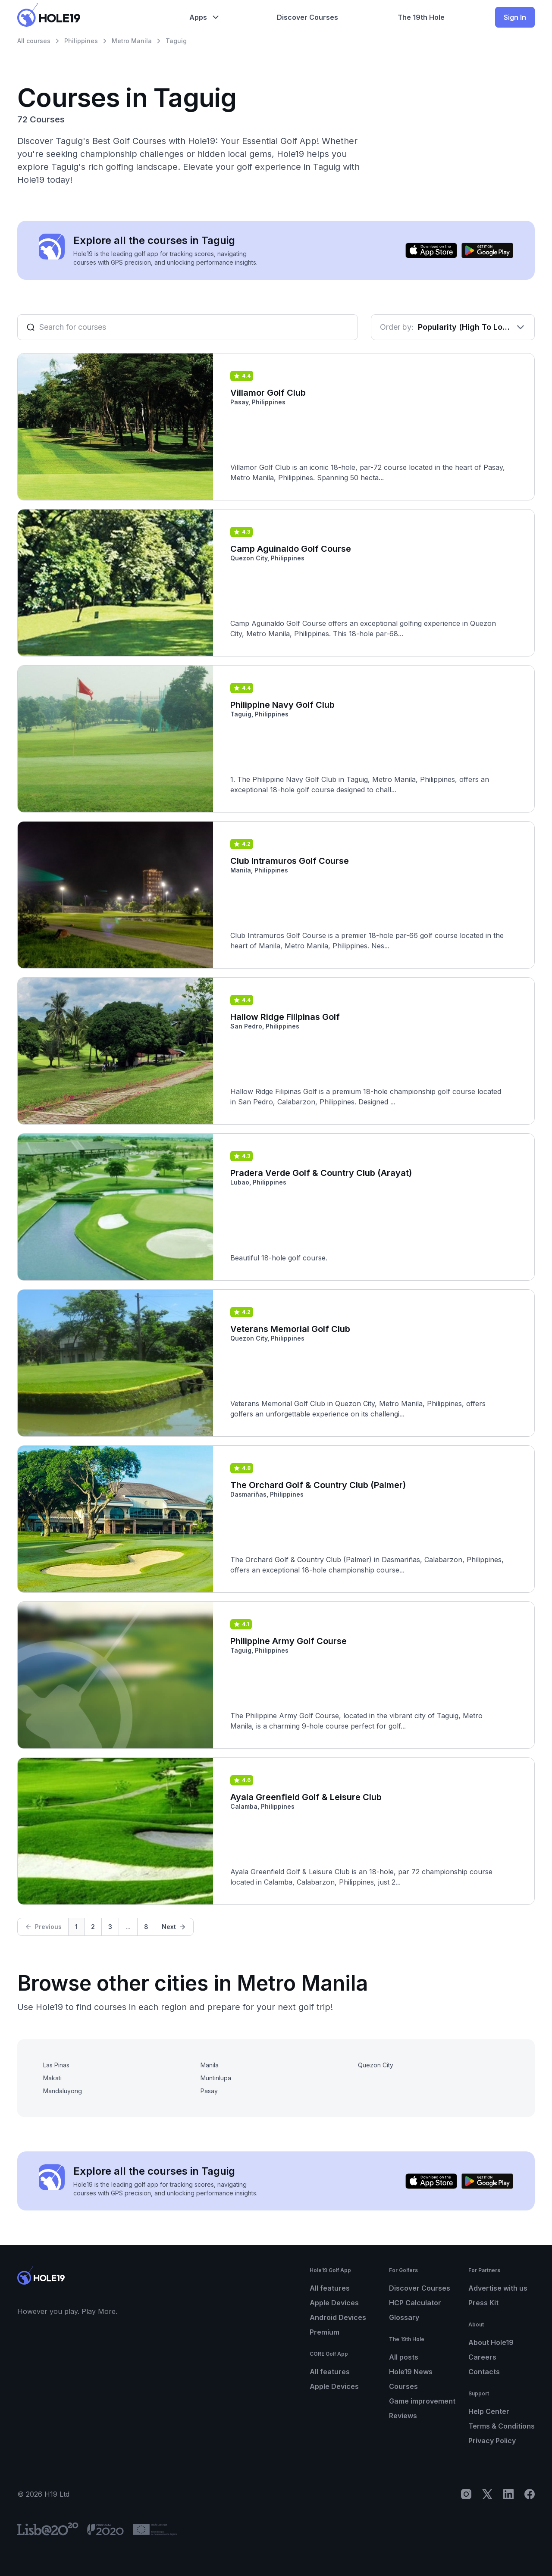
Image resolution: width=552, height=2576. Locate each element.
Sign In (515, 17)
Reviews (403, 2415)
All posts (403, 2357)
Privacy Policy (492, 2440)
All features (330, 2288)
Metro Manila (132, 40)
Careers (482, 2357)
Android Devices (338, 2317)
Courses (403, 2386)
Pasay (209, 2091)
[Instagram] (466, 2494)
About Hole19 (491, 2342)
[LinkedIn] (508, 2494)
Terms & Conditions (501, 2426)
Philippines (81, 40)
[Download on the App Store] (431, 250)
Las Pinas (56, 2065)
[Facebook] (529, 2494)
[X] (487, 2494)
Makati (52, 2078)
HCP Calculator (415, 2302)
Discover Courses (419, 2288)
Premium (324, 2332)
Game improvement (422, 2401)
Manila (210, 2065)
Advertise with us (497, 2288)
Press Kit (483, 2302)
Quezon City (375, 2065)
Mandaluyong (62, 2091)
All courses (33, 40)
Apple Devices (334, 2302)
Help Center (488, 2411)
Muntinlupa (216, 2078)
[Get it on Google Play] (487, 250)
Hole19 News (411, 2371)
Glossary (404, 2317)
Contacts (484, 2371)
